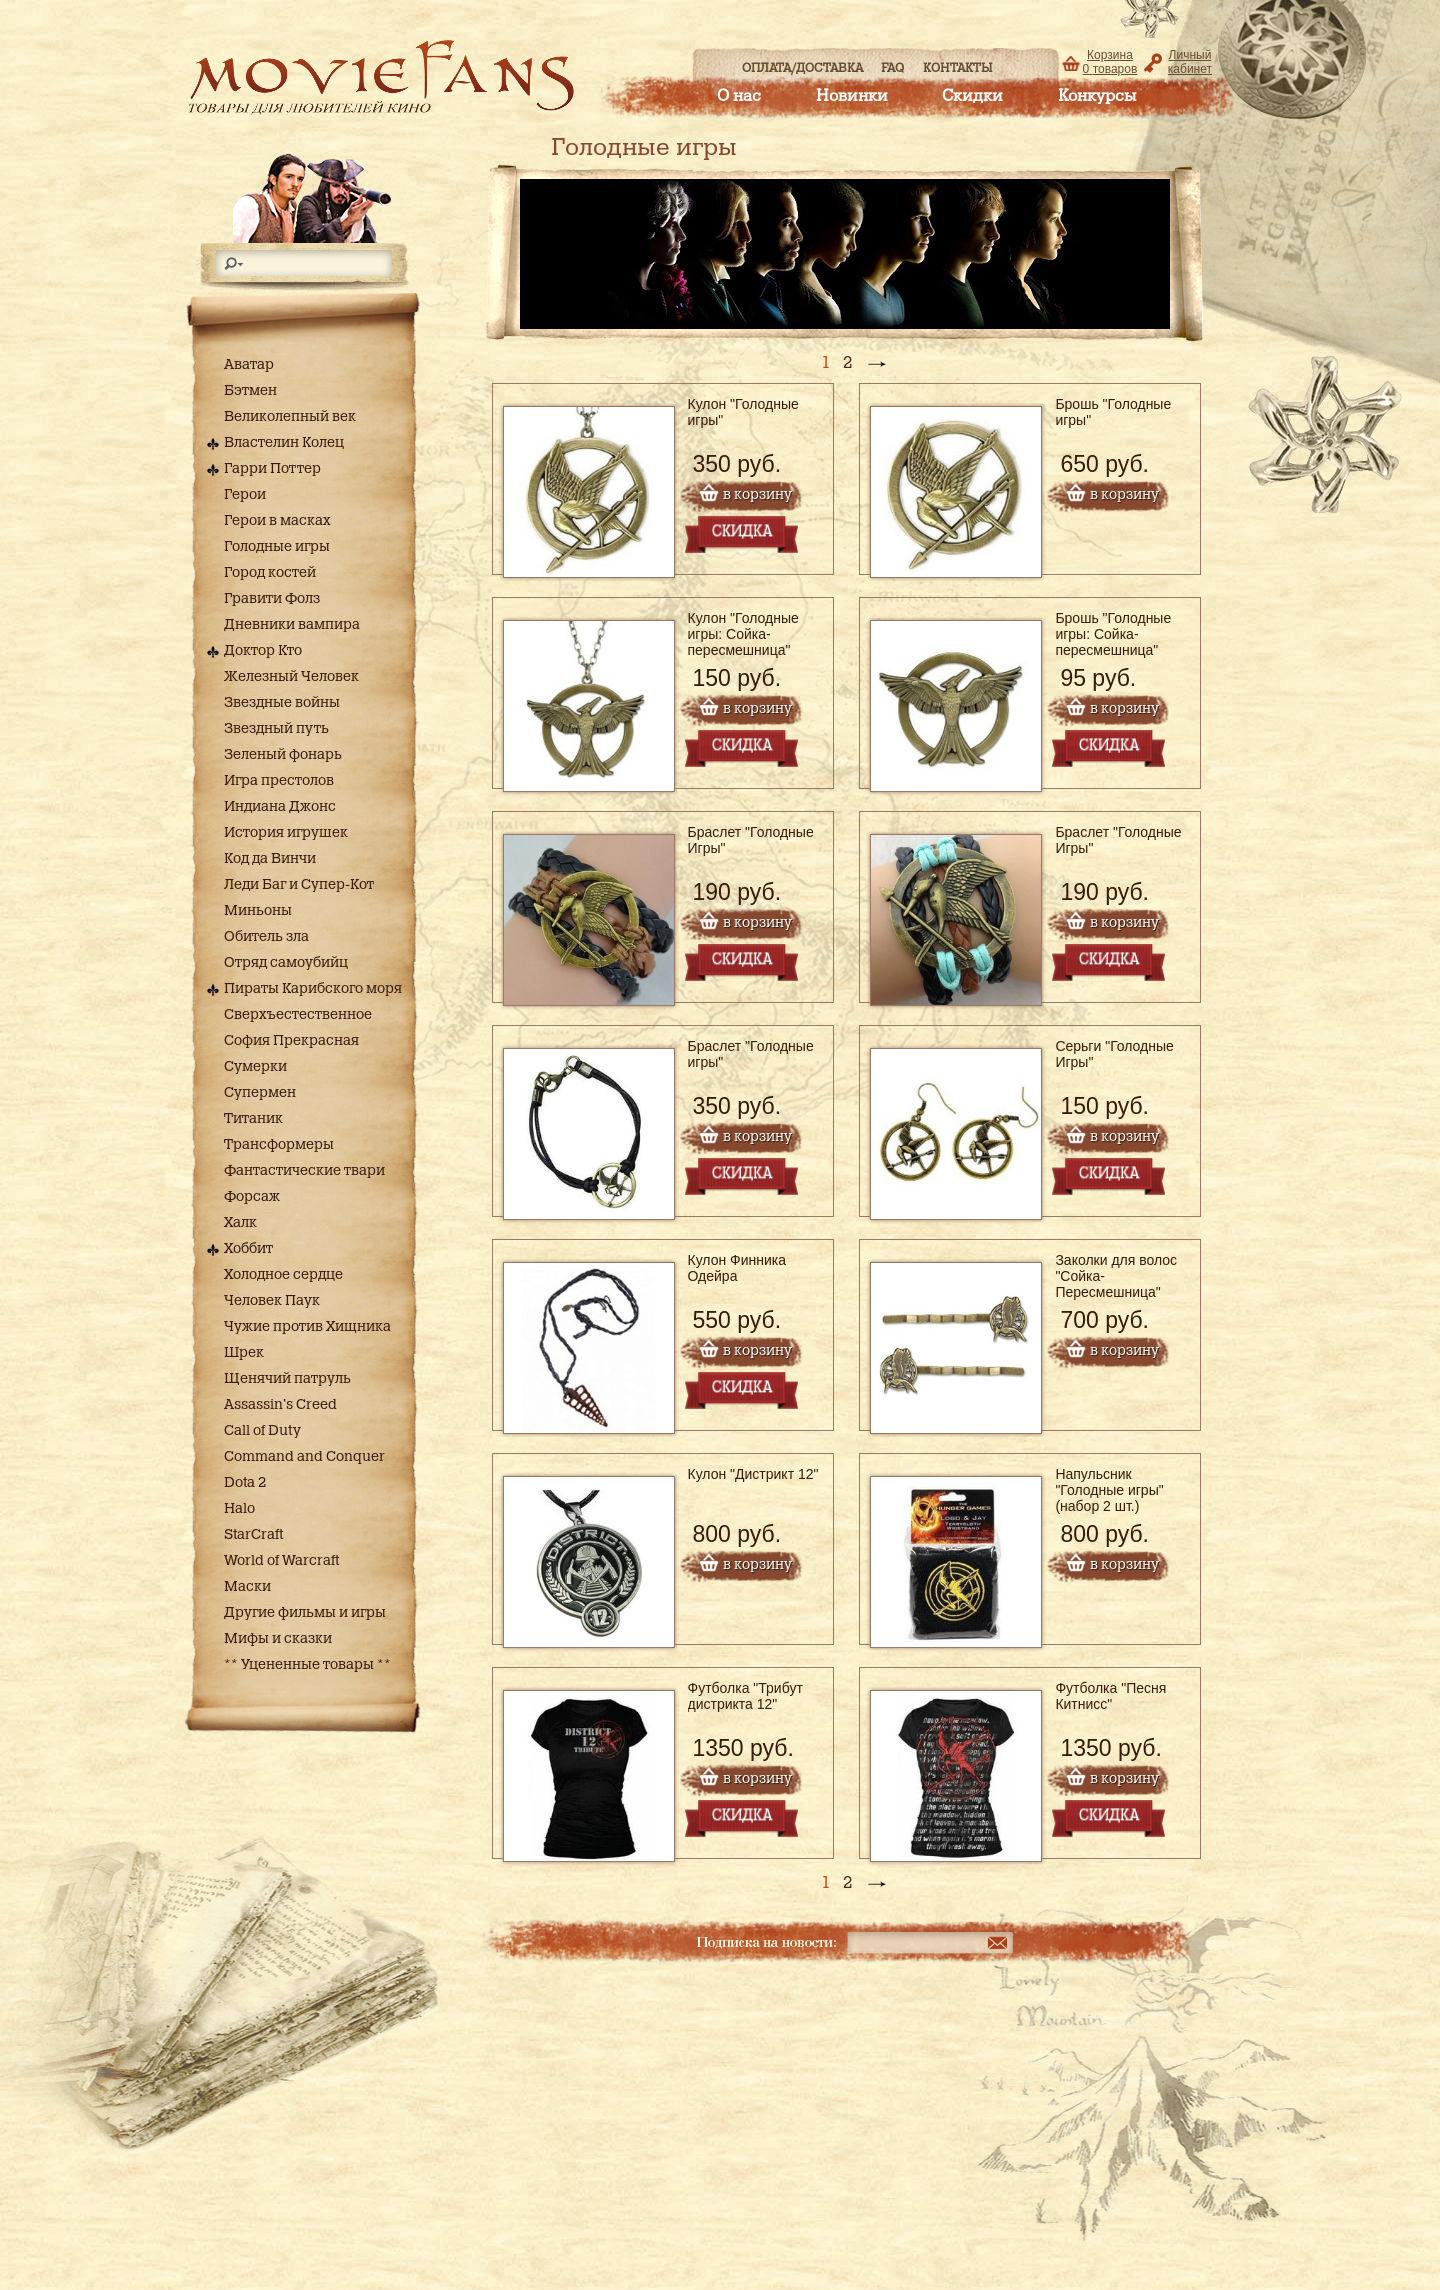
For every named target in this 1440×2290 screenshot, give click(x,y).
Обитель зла (266, 937)
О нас (739, 96)
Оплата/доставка (802, 68)
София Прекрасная (291, 1041)
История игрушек (286, 833)
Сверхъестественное (298, 1015)
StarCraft (253, 1535)
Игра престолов (279, 781)
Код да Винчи (270, 859)
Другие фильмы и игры (305, 1613)
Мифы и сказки (278, 1639)
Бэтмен (250, 391)
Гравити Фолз (272, 599)
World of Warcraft (281, 1561)
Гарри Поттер (272, 469)
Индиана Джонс (280, 807)
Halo (239, 1509)
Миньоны (258, 911)
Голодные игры (277, 547)
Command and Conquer (304, 1457)
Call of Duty (262, 1431)
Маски (247, 1587)
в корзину (757, 495)
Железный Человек (291, 677)
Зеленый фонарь (283, 755)
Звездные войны (282, 703)
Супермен (260, 1093)
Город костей (270, 573)
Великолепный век (290, 417)
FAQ (892, 68)
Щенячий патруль (287, 1379)
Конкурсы (1097, 96)
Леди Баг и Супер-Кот (299, 885)
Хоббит (248, 1249)
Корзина (1110, 62)
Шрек (244, 1353)
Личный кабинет (1190, 62)
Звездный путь (276, 729)
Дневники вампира (292, 625)
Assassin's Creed (280, 1405)
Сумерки (255, 1067)
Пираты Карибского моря (313, 989)
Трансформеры (279, 1145)
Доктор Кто (263, 651)
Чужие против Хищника (307, 1327)
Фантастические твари (304, 1171)
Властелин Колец (284, 443)
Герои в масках (277, 521)
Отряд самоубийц (286, 963)
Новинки (852, 96)
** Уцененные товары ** (307, 1665)
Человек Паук (272, 1301)
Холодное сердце (283, 1275)
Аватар (249, 365)
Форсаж (252, 1197)
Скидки (972, 96)
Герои (245, 495)
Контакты (958, 68)
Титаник (253, 1119)
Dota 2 (245, 1483)
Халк (240, 1223)
